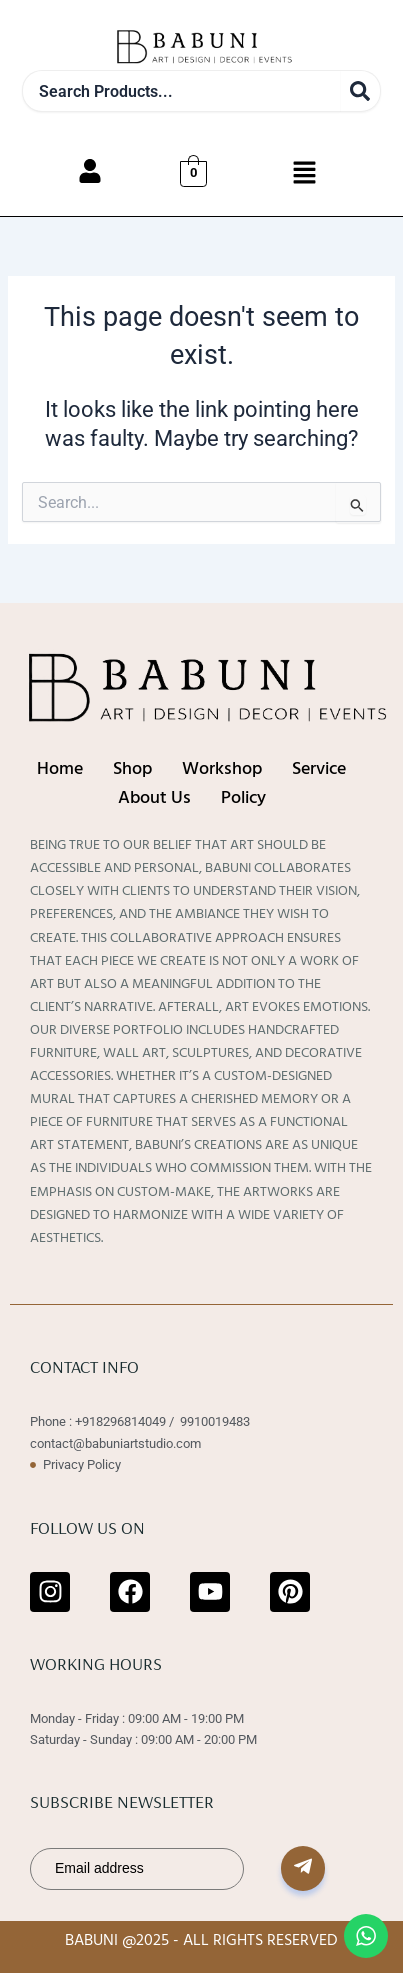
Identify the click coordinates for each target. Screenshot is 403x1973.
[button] (305, 174)
